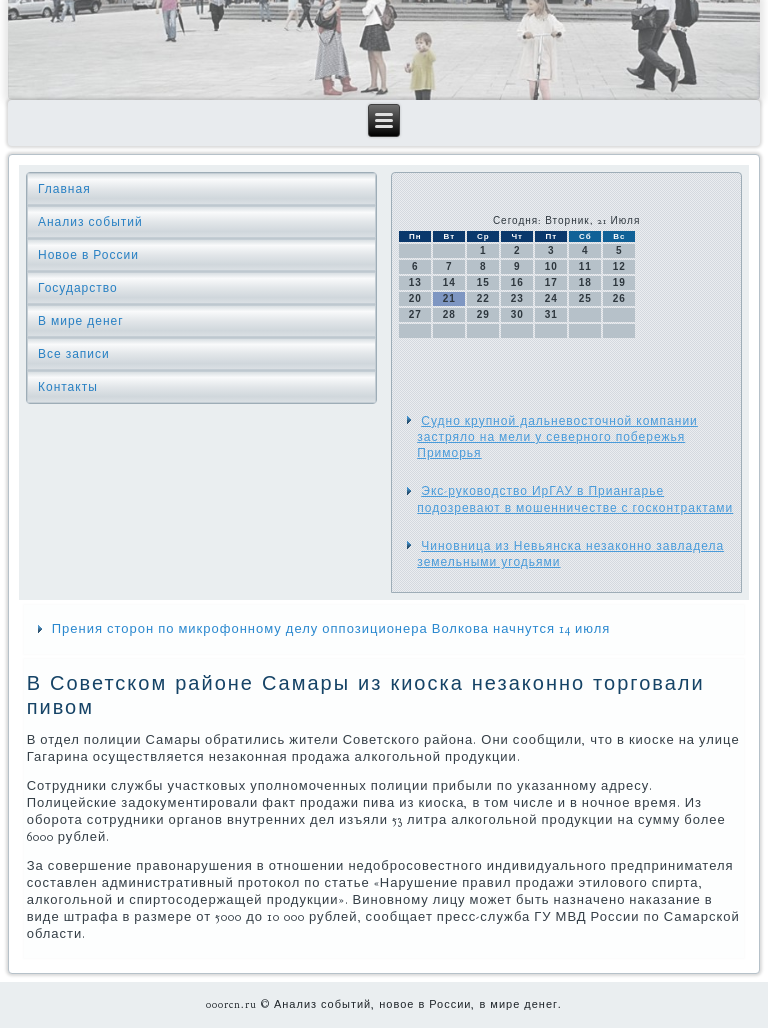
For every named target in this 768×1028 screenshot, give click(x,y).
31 (551, 314)
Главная (64, 189)
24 (551, 298)
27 (415, 314)
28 (449, 314)
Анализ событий (90, 222)
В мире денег (81, 321)
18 (585, 282)
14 (449, 282)
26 (619, 298)
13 (415, 282)
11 (585, 266)
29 (483, 314)
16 (517, 282)
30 (517, 314)
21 (449, 298)
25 (585, 298)
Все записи (74, 354)
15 (483, 282)
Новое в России (88, 255)
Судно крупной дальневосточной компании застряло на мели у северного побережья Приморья (557, 437)
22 (483, 298)
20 (415, 298)
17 (551, 282)
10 (551, 266)
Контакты (68, 387)
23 (517, 298)
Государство (78, 288)
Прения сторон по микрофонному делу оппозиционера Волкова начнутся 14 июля (331, 629)
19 (619, 282)
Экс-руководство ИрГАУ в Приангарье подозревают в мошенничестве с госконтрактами (575, 499)
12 (619, 266)
